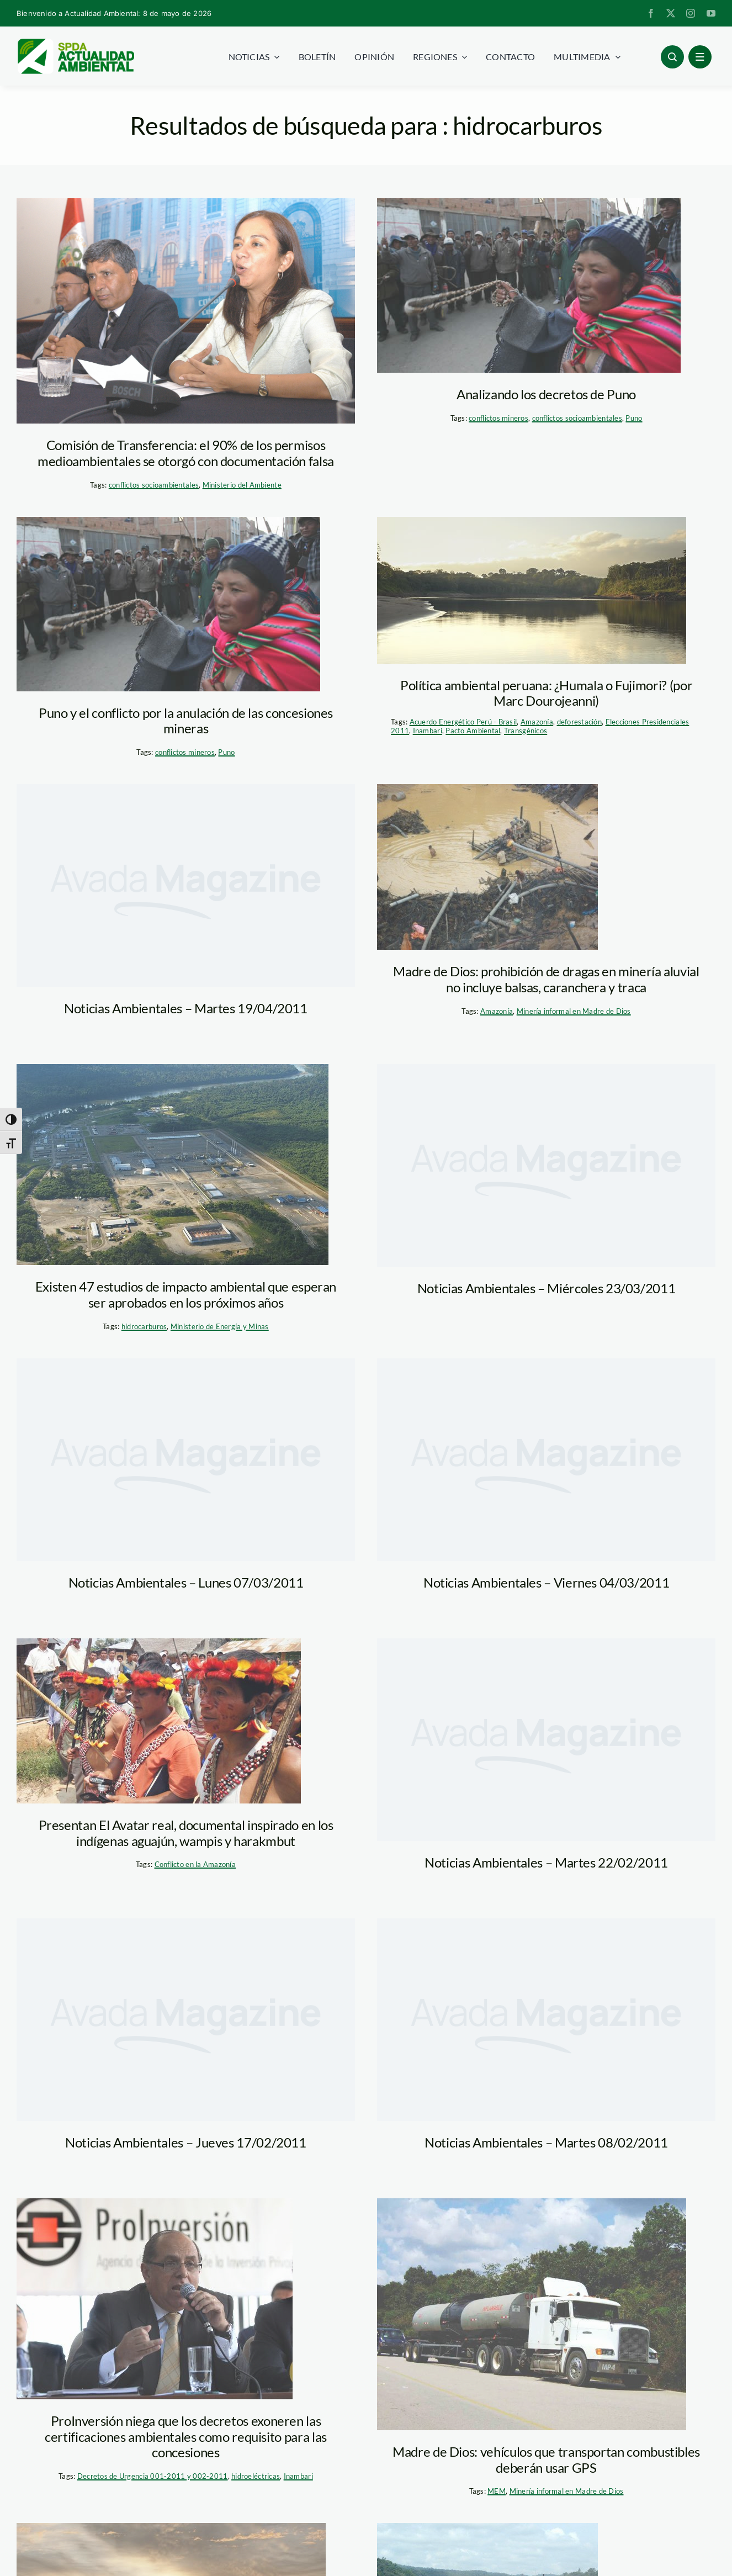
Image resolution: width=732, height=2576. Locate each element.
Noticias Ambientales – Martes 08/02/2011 (546, 2142)
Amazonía (537, 721)
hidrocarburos (144, 1326)
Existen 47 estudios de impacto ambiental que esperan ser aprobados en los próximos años (185, 1294)
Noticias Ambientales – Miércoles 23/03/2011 (546, 1288)
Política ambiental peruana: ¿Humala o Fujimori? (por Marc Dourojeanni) (546, 693)
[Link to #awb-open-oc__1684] (700, 56)
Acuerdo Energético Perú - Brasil (463, 721)
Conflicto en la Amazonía (195, 1864)
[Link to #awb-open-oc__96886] (672, 56)
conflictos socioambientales (154, 484)
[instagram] (690, 13)
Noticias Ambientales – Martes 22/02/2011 (546, 1862)
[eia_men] (172, 1164)
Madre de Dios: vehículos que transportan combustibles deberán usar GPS (546, 2459)
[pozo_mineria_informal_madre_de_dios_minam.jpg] (487, 867)
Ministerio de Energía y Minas (220, 1326)
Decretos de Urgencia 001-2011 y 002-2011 (152, 2476)
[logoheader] (75, 42)
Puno (633, 418)
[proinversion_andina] (155, 2298)
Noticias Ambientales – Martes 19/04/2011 (185, 1008)
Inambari (427, 730)
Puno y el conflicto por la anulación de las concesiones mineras (186, 721)
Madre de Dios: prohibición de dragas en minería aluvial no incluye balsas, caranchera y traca (546, 979)
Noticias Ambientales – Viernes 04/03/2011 (546, 1582)
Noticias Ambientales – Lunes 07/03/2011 (186, 1582)
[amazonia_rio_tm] (531, 590)
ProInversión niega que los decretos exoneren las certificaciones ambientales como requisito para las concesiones (186, 2437)
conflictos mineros (498, 418)
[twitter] (670, 13)
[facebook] (650, 13)
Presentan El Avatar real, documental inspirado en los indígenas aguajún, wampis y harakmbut (186, 1833)
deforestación (579, 721)
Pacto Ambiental (472, 730)
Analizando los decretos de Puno (546, 394)
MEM (496, 2491)
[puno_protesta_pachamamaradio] (529, 285)
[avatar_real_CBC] (159, 1720)
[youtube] (711, 13)
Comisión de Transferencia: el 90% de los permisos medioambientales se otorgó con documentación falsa (186, 453)
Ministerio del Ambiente (242, 484)
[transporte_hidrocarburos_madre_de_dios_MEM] (531, 2314)
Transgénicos (525, 730)
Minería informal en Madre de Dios (574, 1011)
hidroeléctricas (255, 2476)
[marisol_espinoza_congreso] (186, 311)
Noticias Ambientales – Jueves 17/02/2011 (185, 2142)
